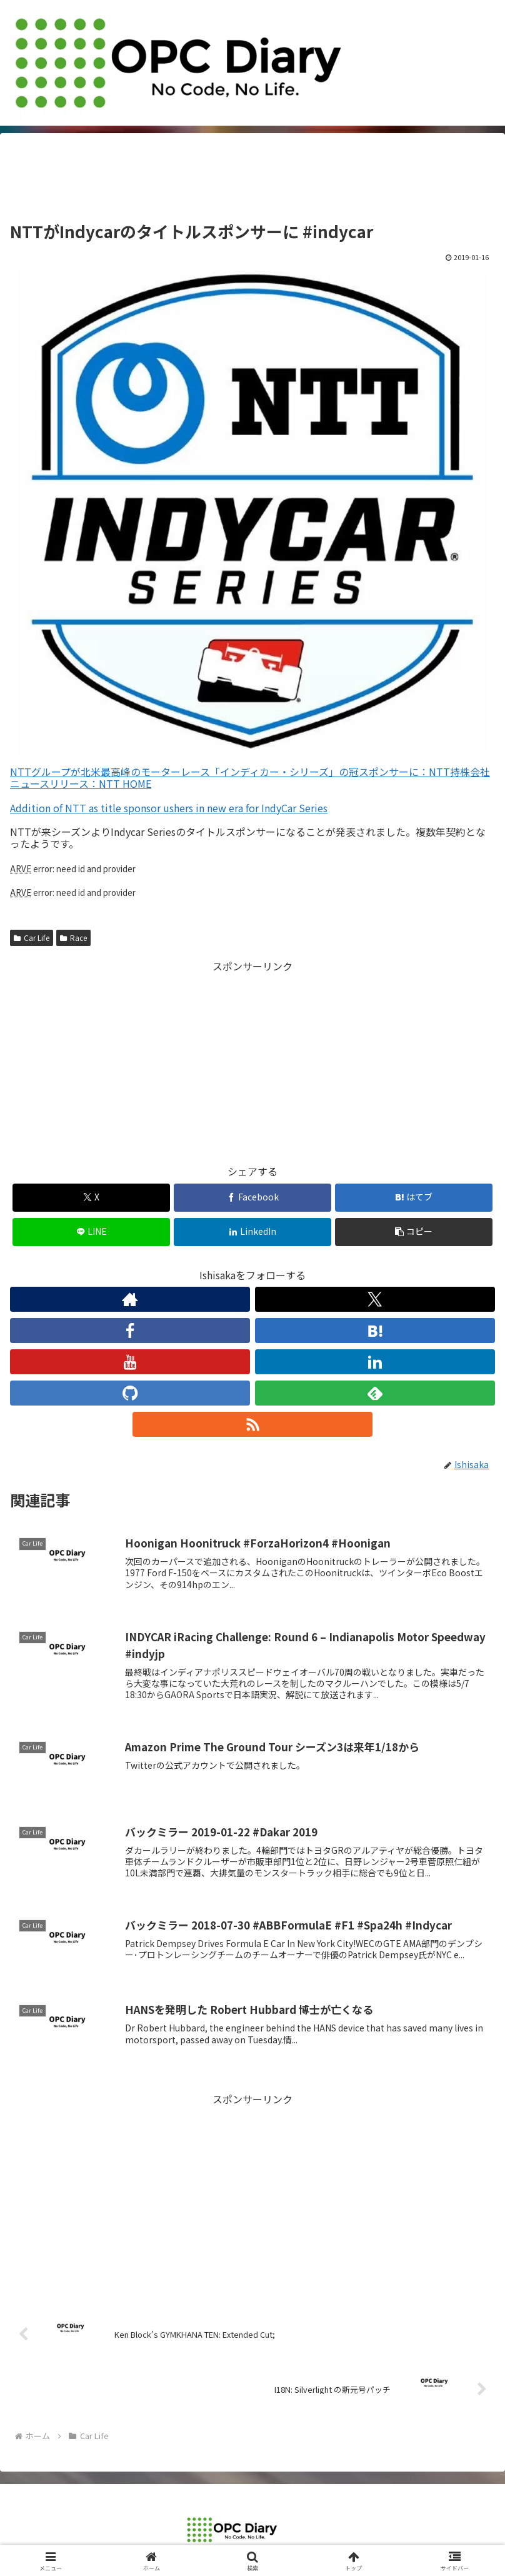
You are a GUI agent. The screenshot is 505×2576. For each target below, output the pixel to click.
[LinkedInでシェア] (252, 1232)
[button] (413, 1232)
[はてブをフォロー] (375, 1330)
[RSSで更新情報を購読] (252, 1424)
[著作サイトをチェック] (130, 1299)
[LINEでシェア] (91, 1232)
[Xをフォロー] (375, 1299)
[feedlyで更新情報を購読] (375, 1393)
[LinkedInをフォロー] (375, 1361)
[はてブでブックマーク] (413, 1198)
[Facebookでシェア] (252, 1198)
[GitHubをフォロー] (130, 1393)
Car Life (31, 937)
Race (73, 937)
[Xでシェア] (91, 1198)
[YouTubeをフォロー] (130, 1361)
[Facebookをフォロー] (130, 1330)
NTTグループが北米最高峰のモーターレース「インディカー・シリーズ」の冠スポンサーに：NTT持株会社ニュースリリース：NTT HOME (250, 777)
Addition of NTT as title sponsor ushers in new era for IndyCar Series (169, 807)
